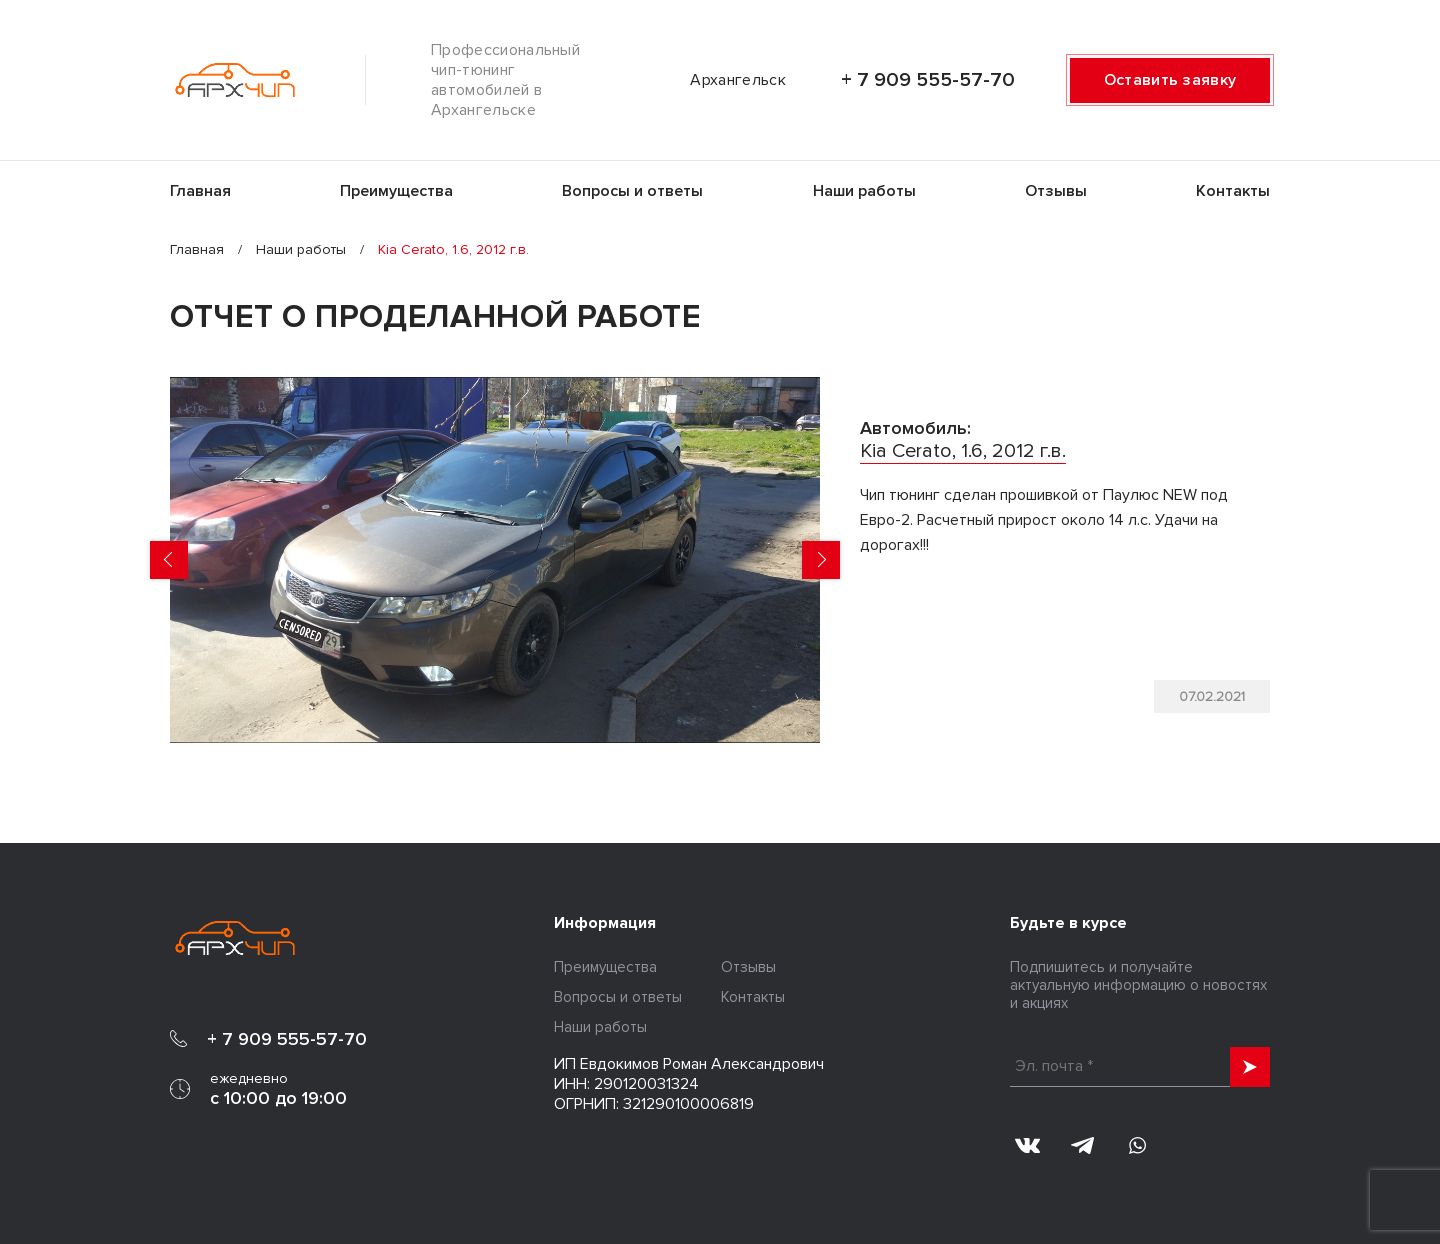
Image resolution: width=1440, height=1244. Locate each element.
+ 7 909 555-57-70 (928, 80)
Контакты (1233, 191)
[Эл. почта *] (1140, 1067)
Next (821, 560)
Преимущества (396, 191)
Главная (200, 191)
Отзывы (1056, 191)
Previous (169, 560)
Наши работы (864, 191)
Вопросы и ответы (632, 191)
